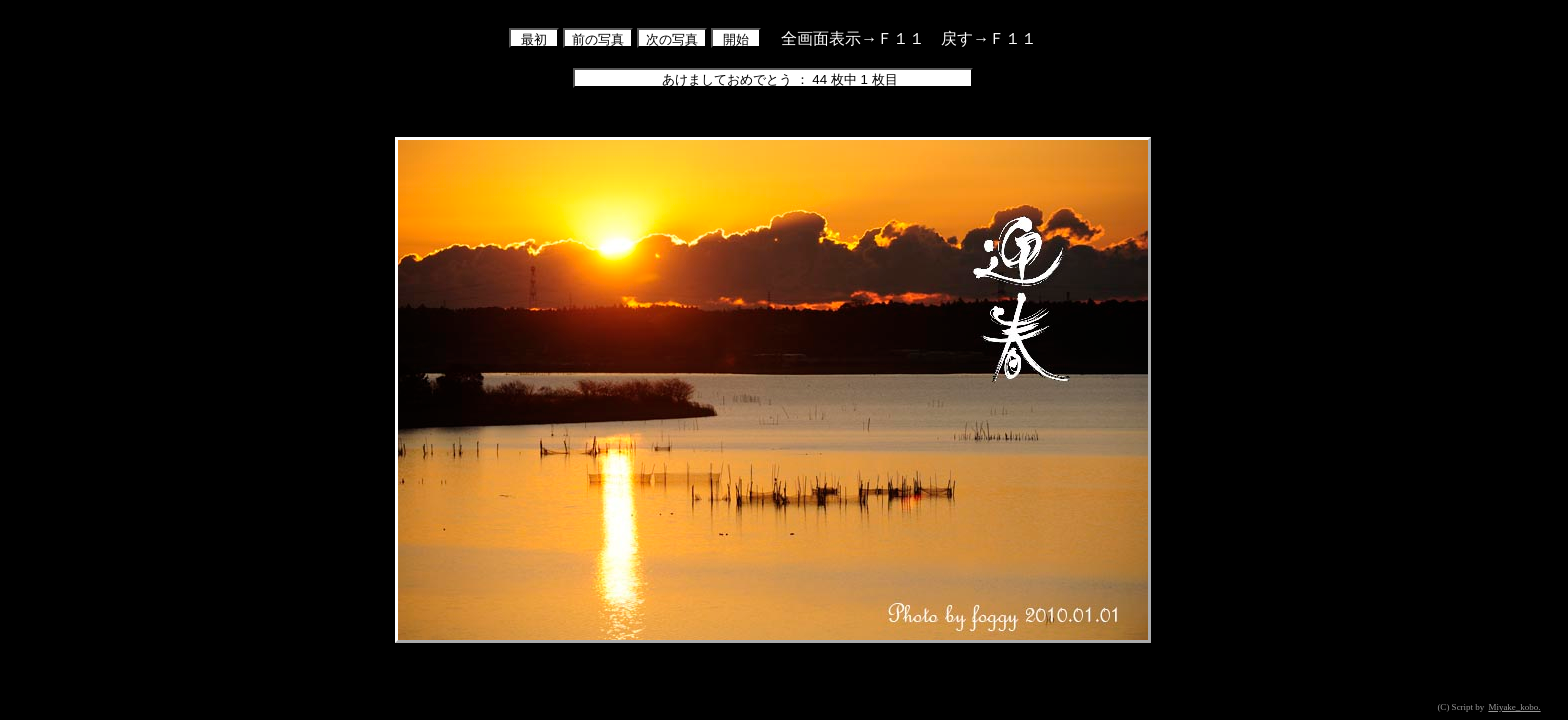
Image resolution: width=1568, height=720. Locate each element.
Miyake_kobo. (1514, 707)
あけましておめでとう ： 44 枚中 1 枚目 (773, 79)
